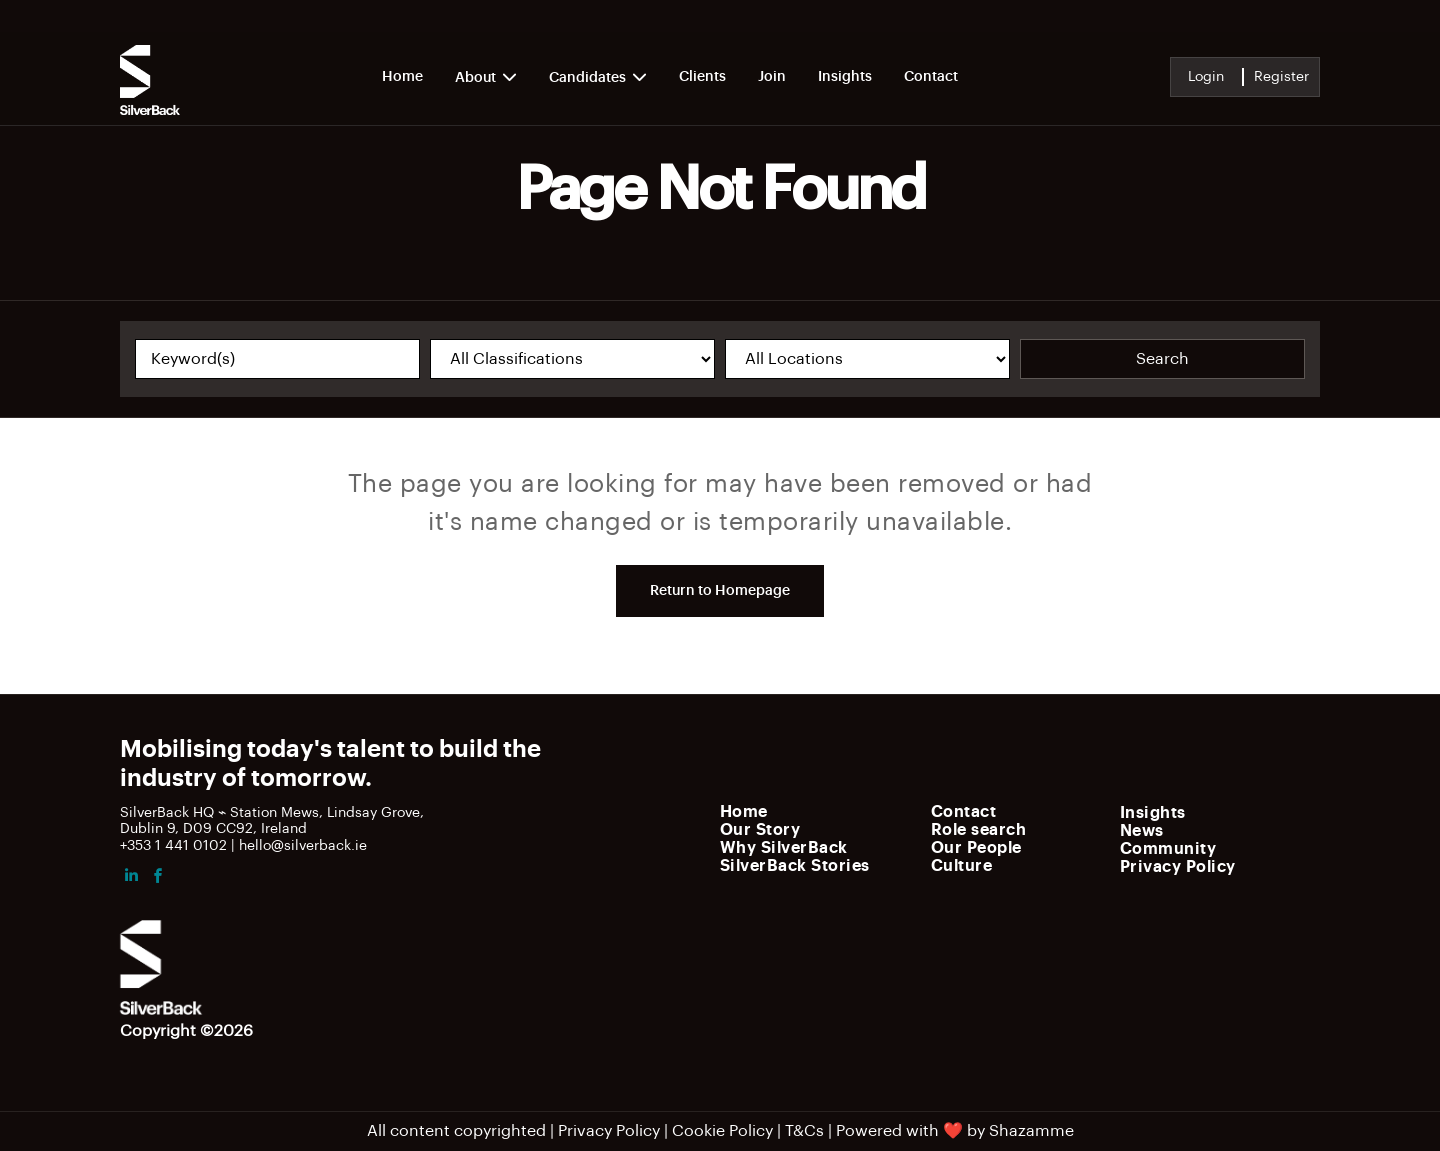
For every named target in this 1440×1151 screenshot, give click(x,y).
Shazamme (1031, 1131)
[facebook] (158, 878)
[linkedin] (131, 878)
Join (772, 77)
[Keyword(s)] (277, 359)
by (976, 1131)
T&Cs (804, 1131)
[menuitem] (820, 811)
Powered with (887, 1131)
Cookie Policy (722, 1131)
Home (402, 77)
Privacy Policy (609, 1131)
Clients (702, 77)
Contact (931, 77)
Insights (845, 77)
